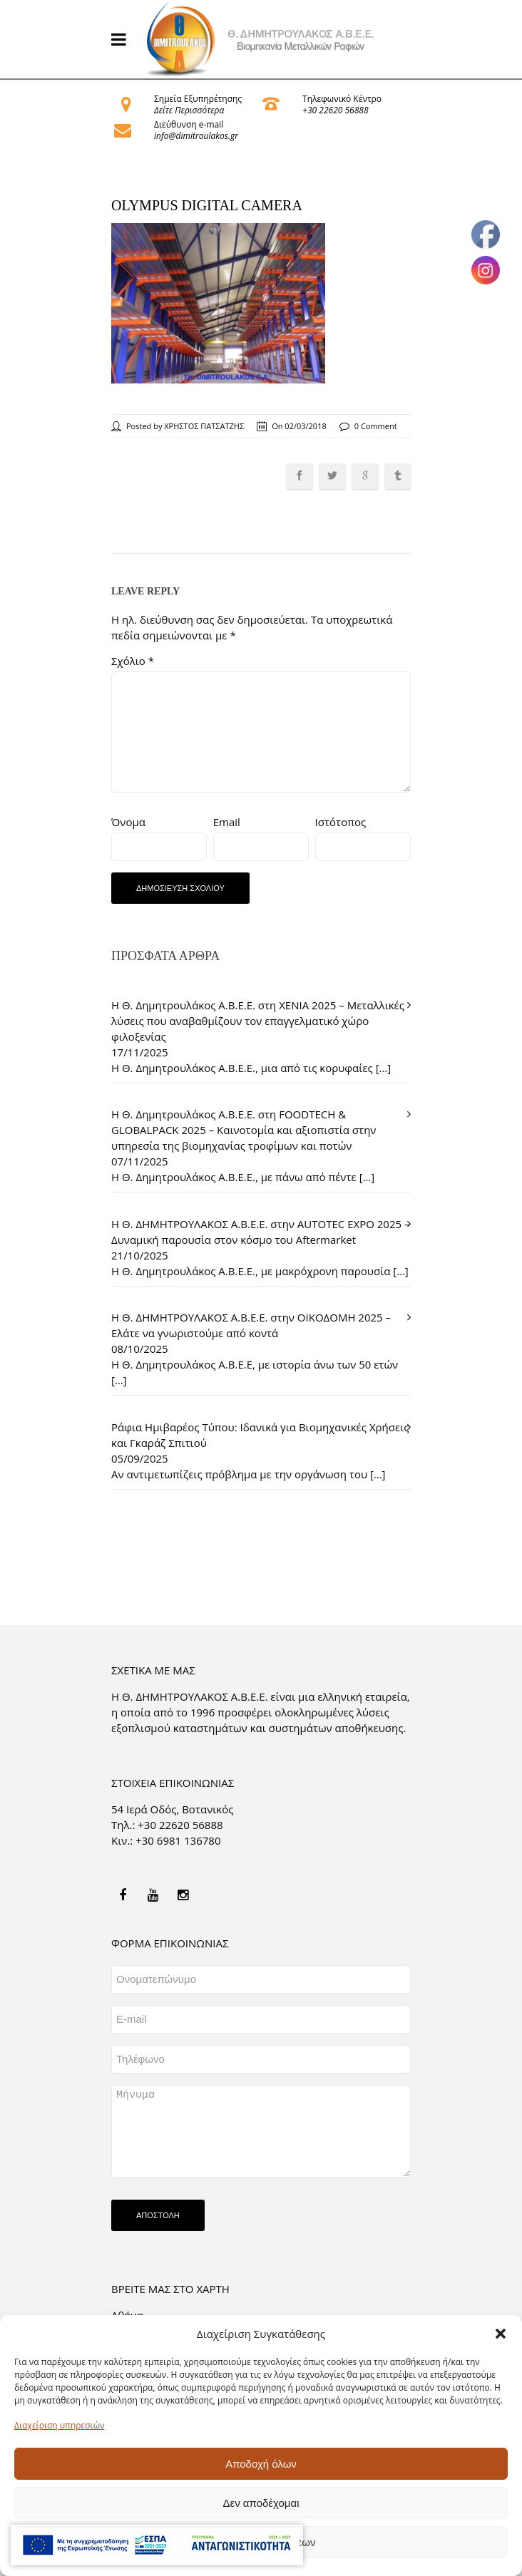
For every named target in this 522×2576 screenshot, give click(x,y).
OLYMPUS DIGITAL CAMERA (206, 205)
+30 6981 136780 (177, 1840)
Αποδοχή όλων (261, 2464)
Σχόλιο (132, 661)
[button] (500, 2334)
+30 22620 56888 (335, 110)
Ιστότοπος (341, 822)
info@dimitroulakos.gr (196, 136)
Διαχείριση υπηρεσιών (59, 2425)
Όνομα (128, 822)
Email (226, 822)
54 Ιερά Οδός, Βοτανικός (172, 1809)
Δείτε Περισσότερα (189, 110)
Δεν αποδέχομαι (260, 2503)
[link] (261, 39)
